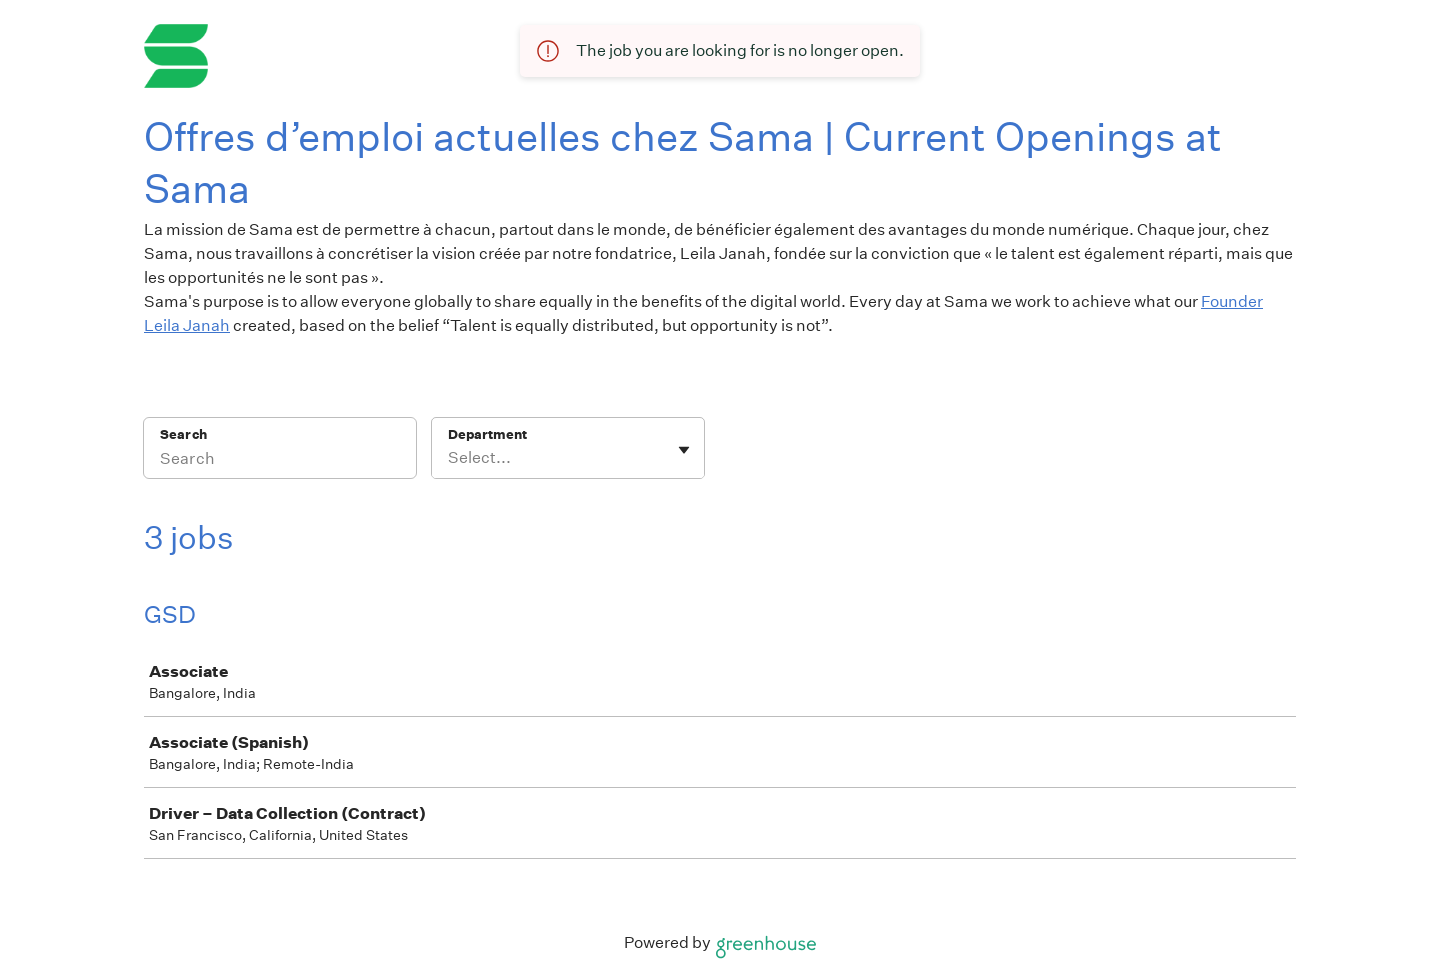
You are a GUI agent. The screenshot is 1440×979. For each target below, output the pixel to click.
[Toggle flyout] (684, 450)
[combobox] (449, 458)
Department (487, 434)
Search (183, 434)
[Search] (280, 461)
